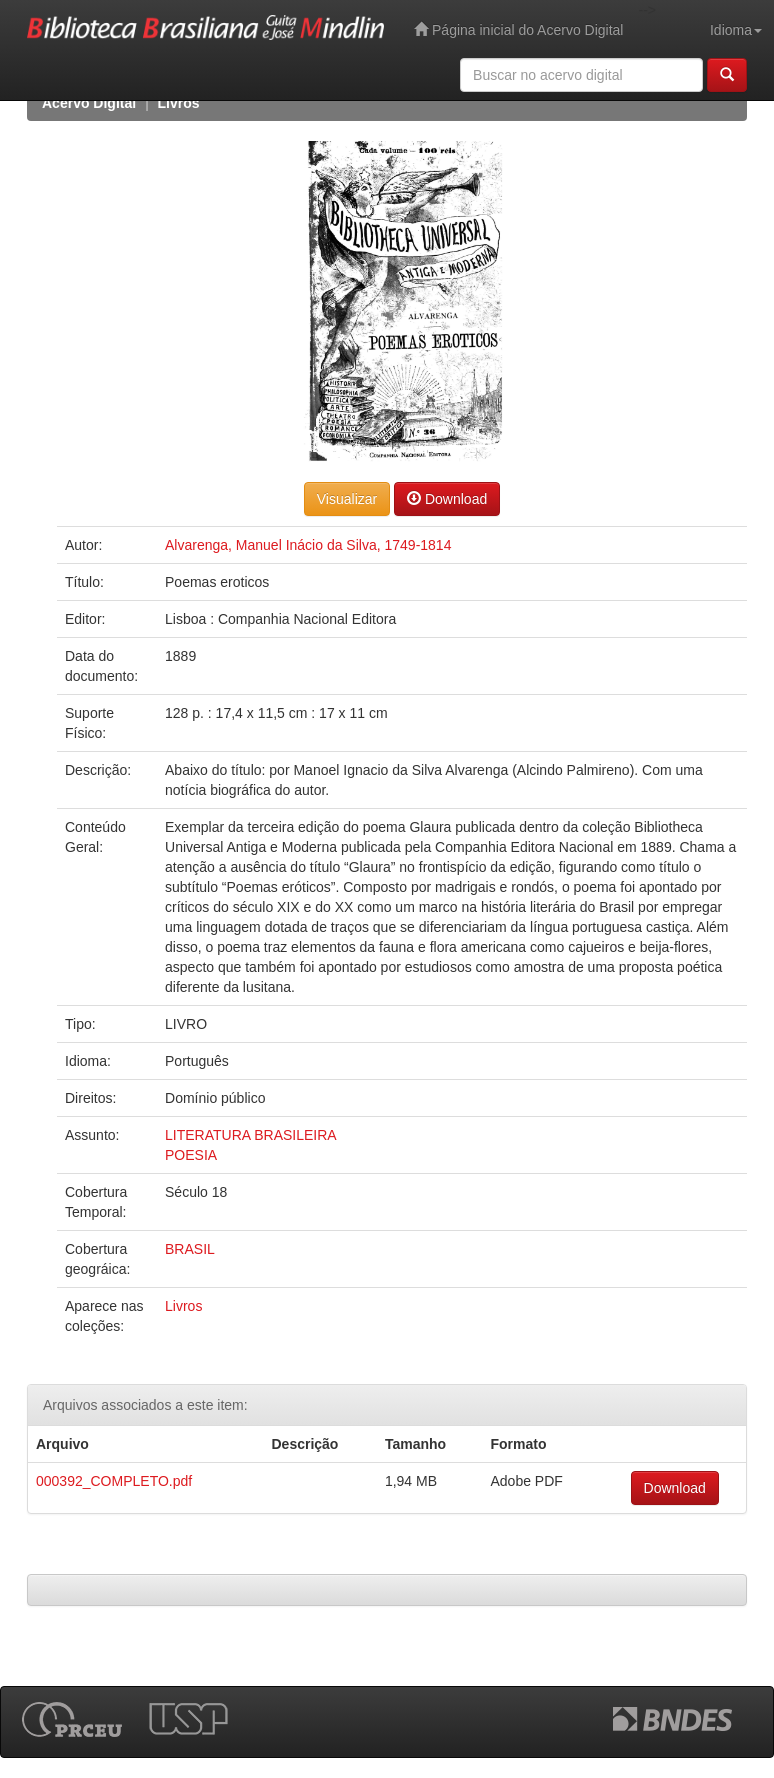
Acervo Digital (89, 103)
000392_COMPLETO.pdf (114, 1481)
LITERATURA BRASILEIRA (251, 1135)
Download (447, 498)
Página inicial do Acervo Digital (518, 29)
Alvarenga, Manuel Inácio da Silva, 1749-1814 (308, 545)
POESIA (191, 1155)
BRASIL (190, 1249)
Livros (179, 103)
